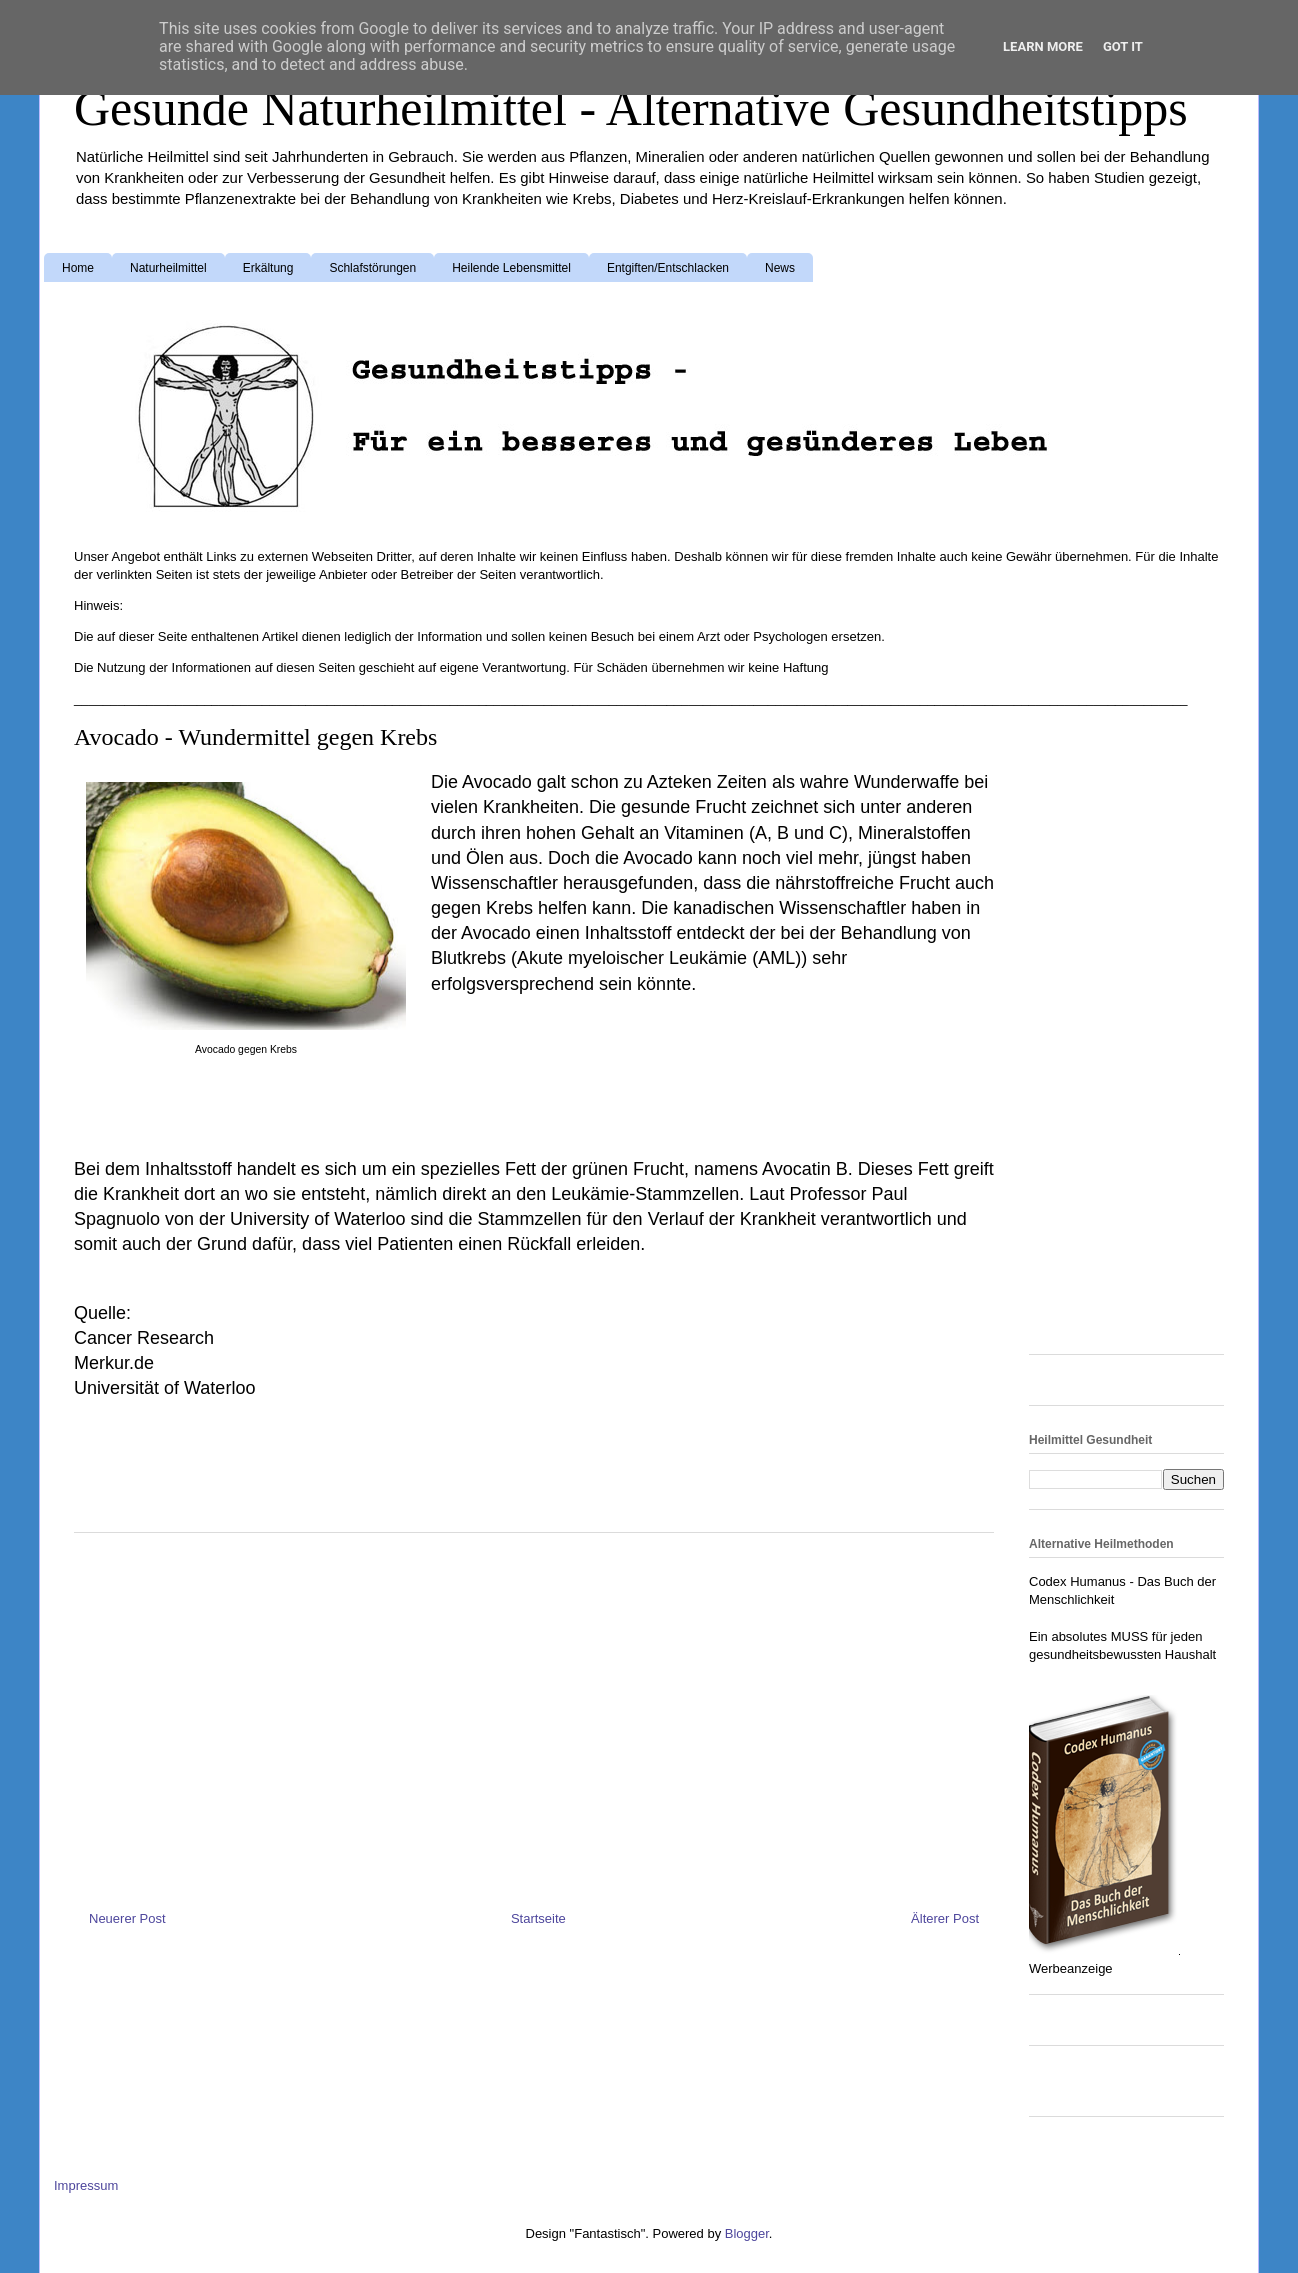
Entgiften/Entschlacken (668, 268)
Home (78, 268)
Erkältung (268, 268)
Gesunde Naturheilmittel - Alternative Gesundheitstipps (631, 108)
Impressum (86, 2185)
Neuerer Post (127, 1918)
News (780, 268)
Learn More (1043, 46)
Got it (1123, 46)
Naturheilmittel (168, 268)
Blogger (747, 2233)
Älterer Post (945, 1918)
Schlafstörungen (372, 268)
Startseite (538, 1918)
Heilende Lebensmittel (511, 268)
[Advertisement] (591, 1065)
